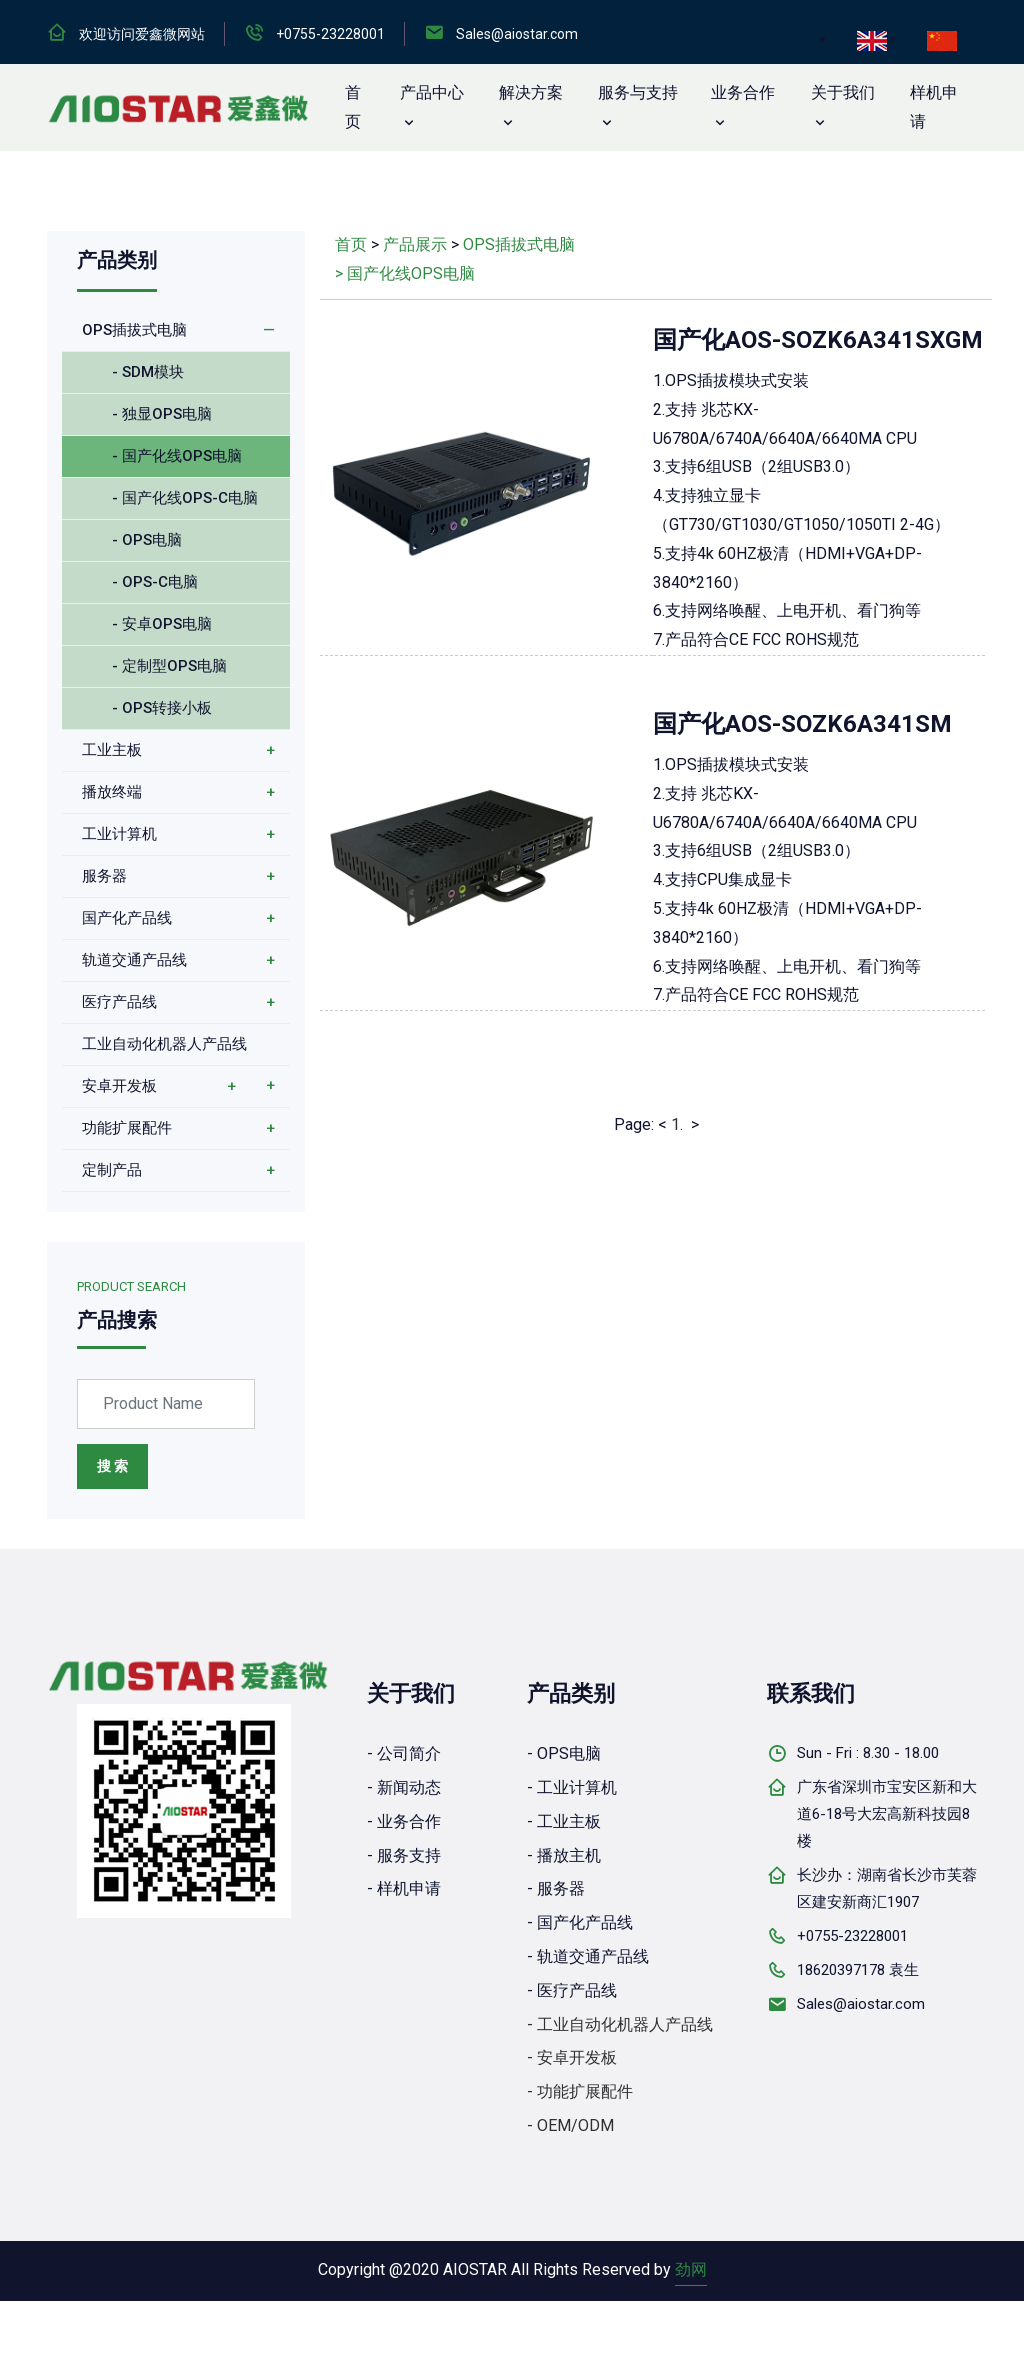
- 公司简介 (404, 1753)
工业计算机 (119, 834)
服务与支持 (638, 92)
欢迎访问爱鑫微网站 (142, 34)
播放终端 (112, 792)
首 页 (353, 107)
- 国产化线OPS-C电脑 (185, 498)
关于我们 (843, 92)
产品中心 (432, 92)
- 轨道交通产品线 (588, 1956)
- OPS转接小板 (162, 708)
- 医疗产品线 (572, 1990)
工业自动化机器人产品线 (164, 1044)
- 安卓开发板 (572, 2057)
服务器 (104, 876)
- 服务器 (556, 1888)
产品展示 (415, 244)
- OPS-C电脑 (155, 582)
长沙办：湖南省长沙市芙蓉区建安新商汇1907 (887, 1888)
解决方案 (531, 92)
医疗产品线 (119, 1002)
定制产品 (112, 1170)
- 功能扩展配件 (580, 2091)
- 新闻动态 (404, 1787)
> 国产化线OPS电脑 (405, 273)
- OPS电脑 (147, 540)
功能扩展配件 (127, 1128)
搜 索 (112, 1466)
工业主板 (112, 750)
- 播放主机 (564, 1855)
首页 (351, 244)
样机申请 (934, 107)
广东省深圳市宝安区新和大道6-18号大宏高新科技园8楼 (887, 1814)
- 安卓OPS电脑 (162, 624)
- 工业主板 (564, 1821)
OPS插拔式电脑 (134, 330)
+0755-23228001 (330, 34)
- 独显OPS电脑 (162, 414)
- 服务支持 (404, 1855)
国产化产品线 (127, 918)
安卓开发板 (119, 1086)
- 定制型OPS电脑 (169, 666)
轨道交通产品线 (134, 960)
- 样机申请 (404, 1888)
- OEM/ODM (570, 2125)
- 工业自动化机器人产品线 (620, 2024)
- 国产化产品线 (580, 1922)
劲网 (691, 2269)
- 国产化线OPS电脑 (177, 456)
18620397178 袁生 (858, 1970)
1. (677, 1124)
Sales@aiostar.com (517, 34)
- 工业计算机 (572, 1787)
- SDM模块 (148, 372)
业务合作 (743, 92)
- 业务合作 (404, 1821)
